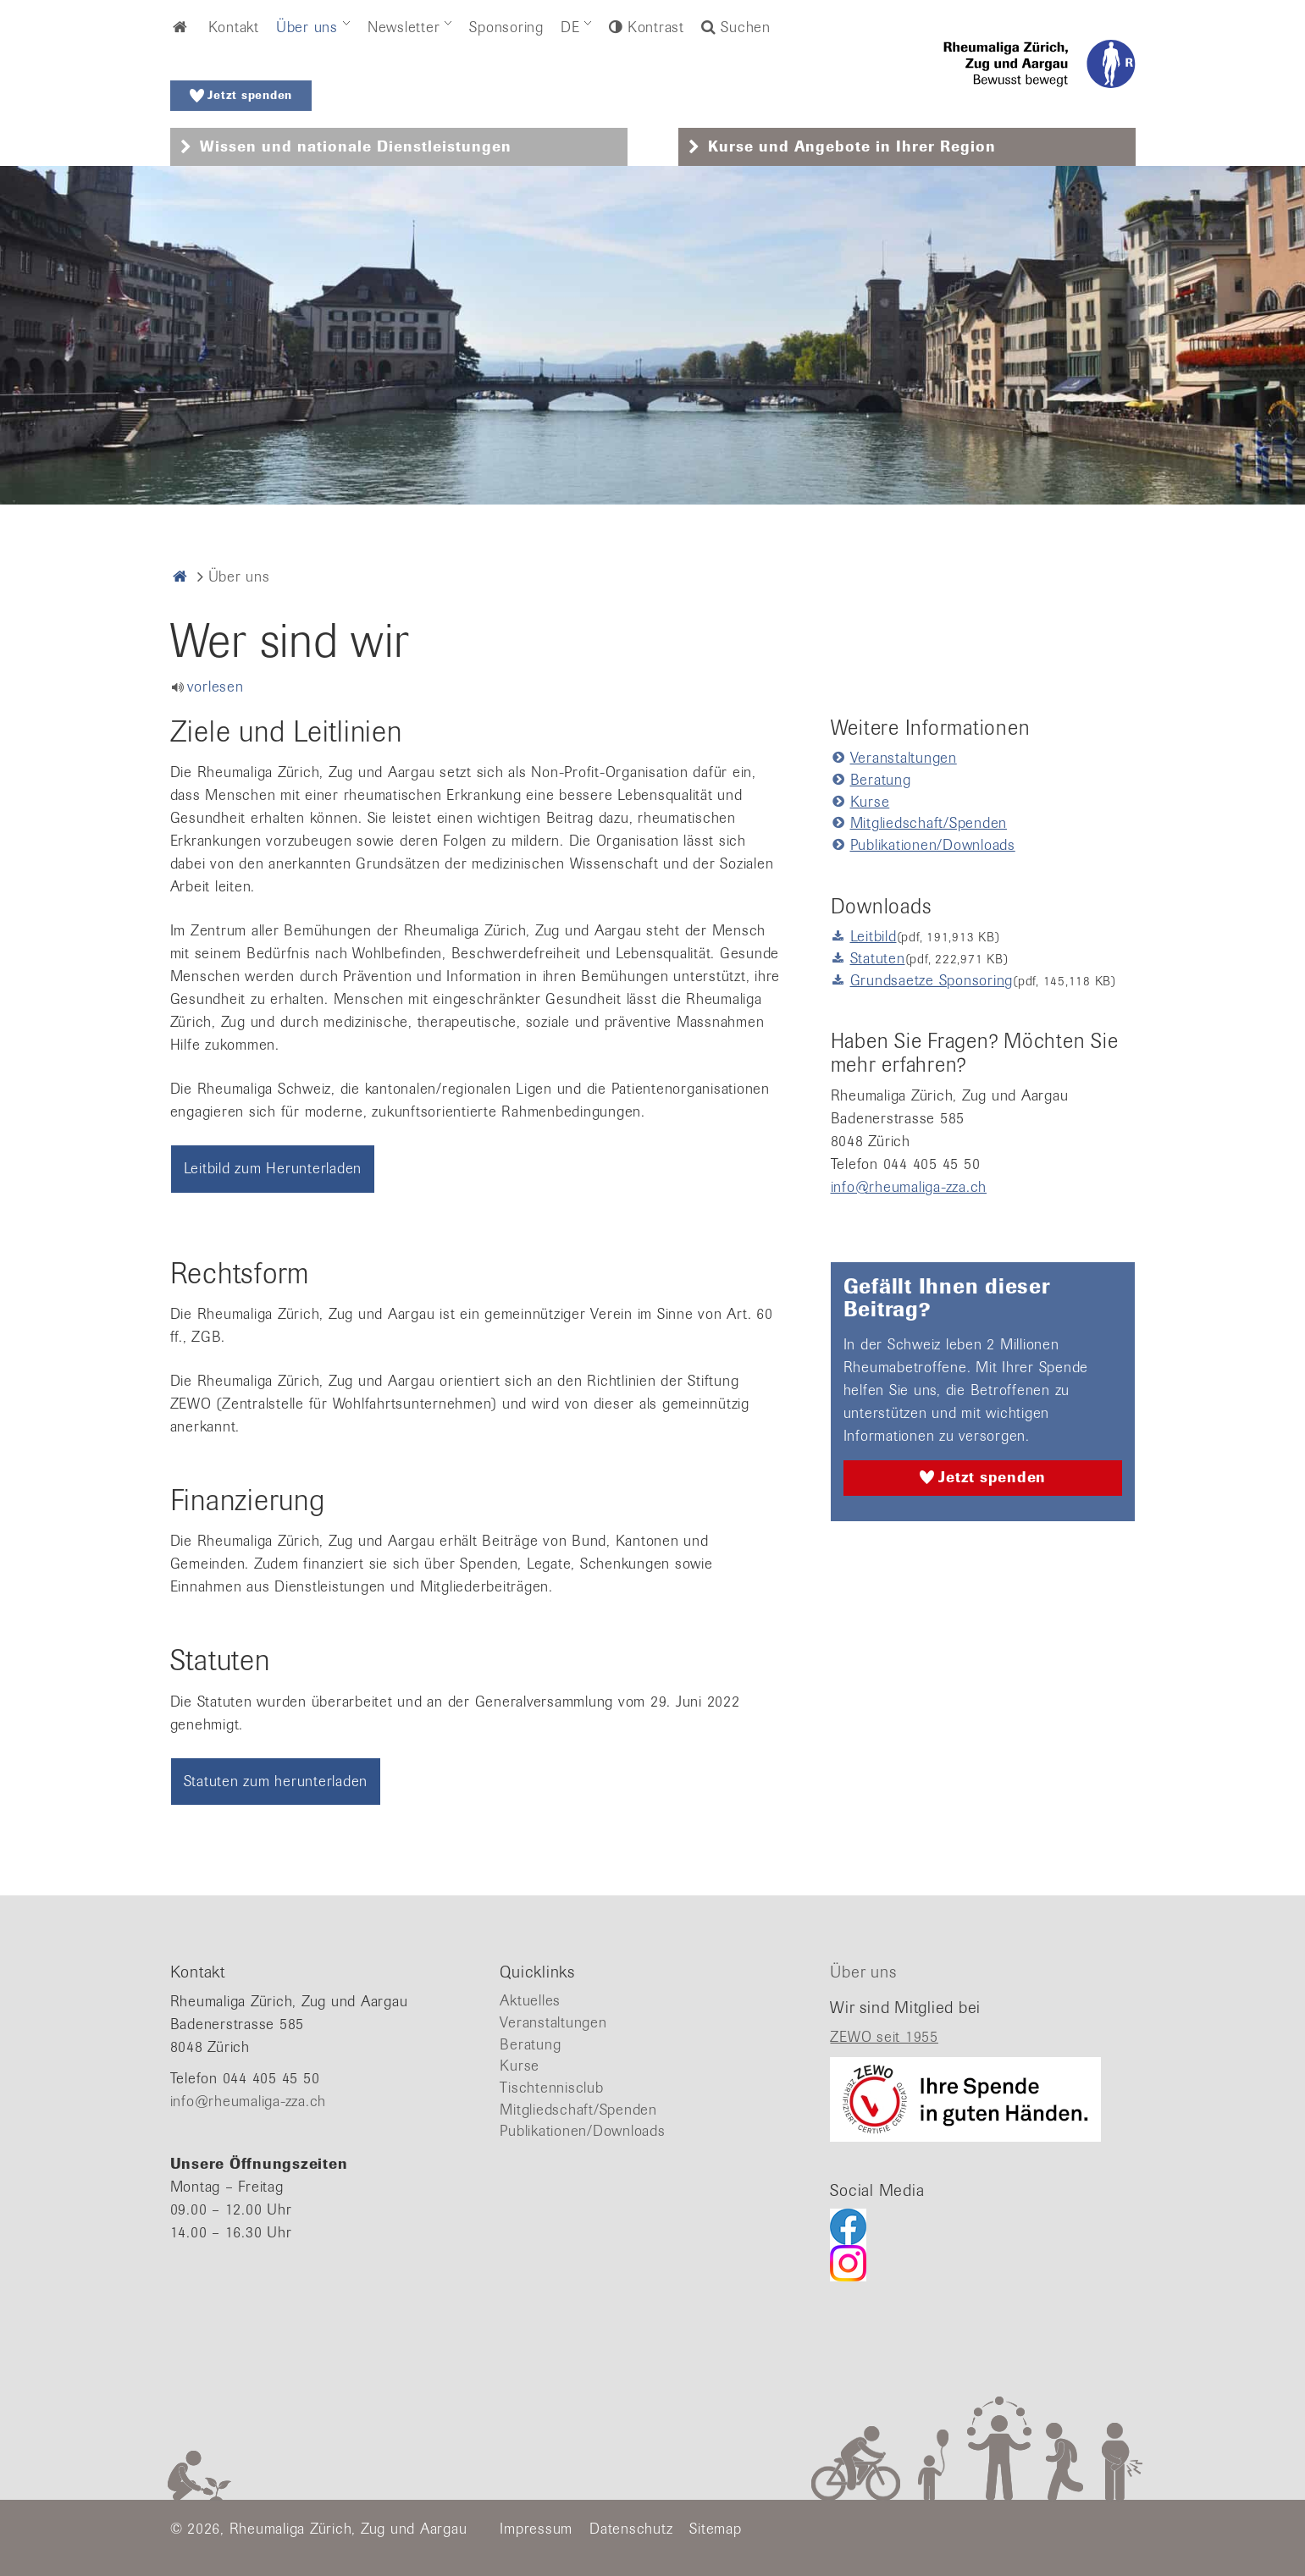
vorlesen (215, 686)
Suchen (736, 27)
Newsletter (404, 27)
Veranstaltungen (903, 757)
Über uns (307, 27)
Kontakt (233, 27)
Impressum (536, 2528)
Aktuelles (530, 2000)
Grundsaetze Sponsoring (932, 980)
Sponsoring (506, 27)
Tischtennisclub (551, 2087)
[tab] (399, 147)
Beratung (880, 779)
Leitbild (873, 936)
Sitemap (715, 2528)
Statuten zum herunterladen (276, 1781)
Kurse (870, 801)
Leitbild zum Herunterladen (273, 1168)
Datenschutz (630, 2528)
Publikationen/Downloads (932, 845)
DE (570, 27)
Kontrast (653, 27)
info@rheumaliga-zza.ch (909, 1187)
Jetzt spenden (241, 95)
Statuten (877, 958)
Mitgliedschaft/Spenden (929, 823)
